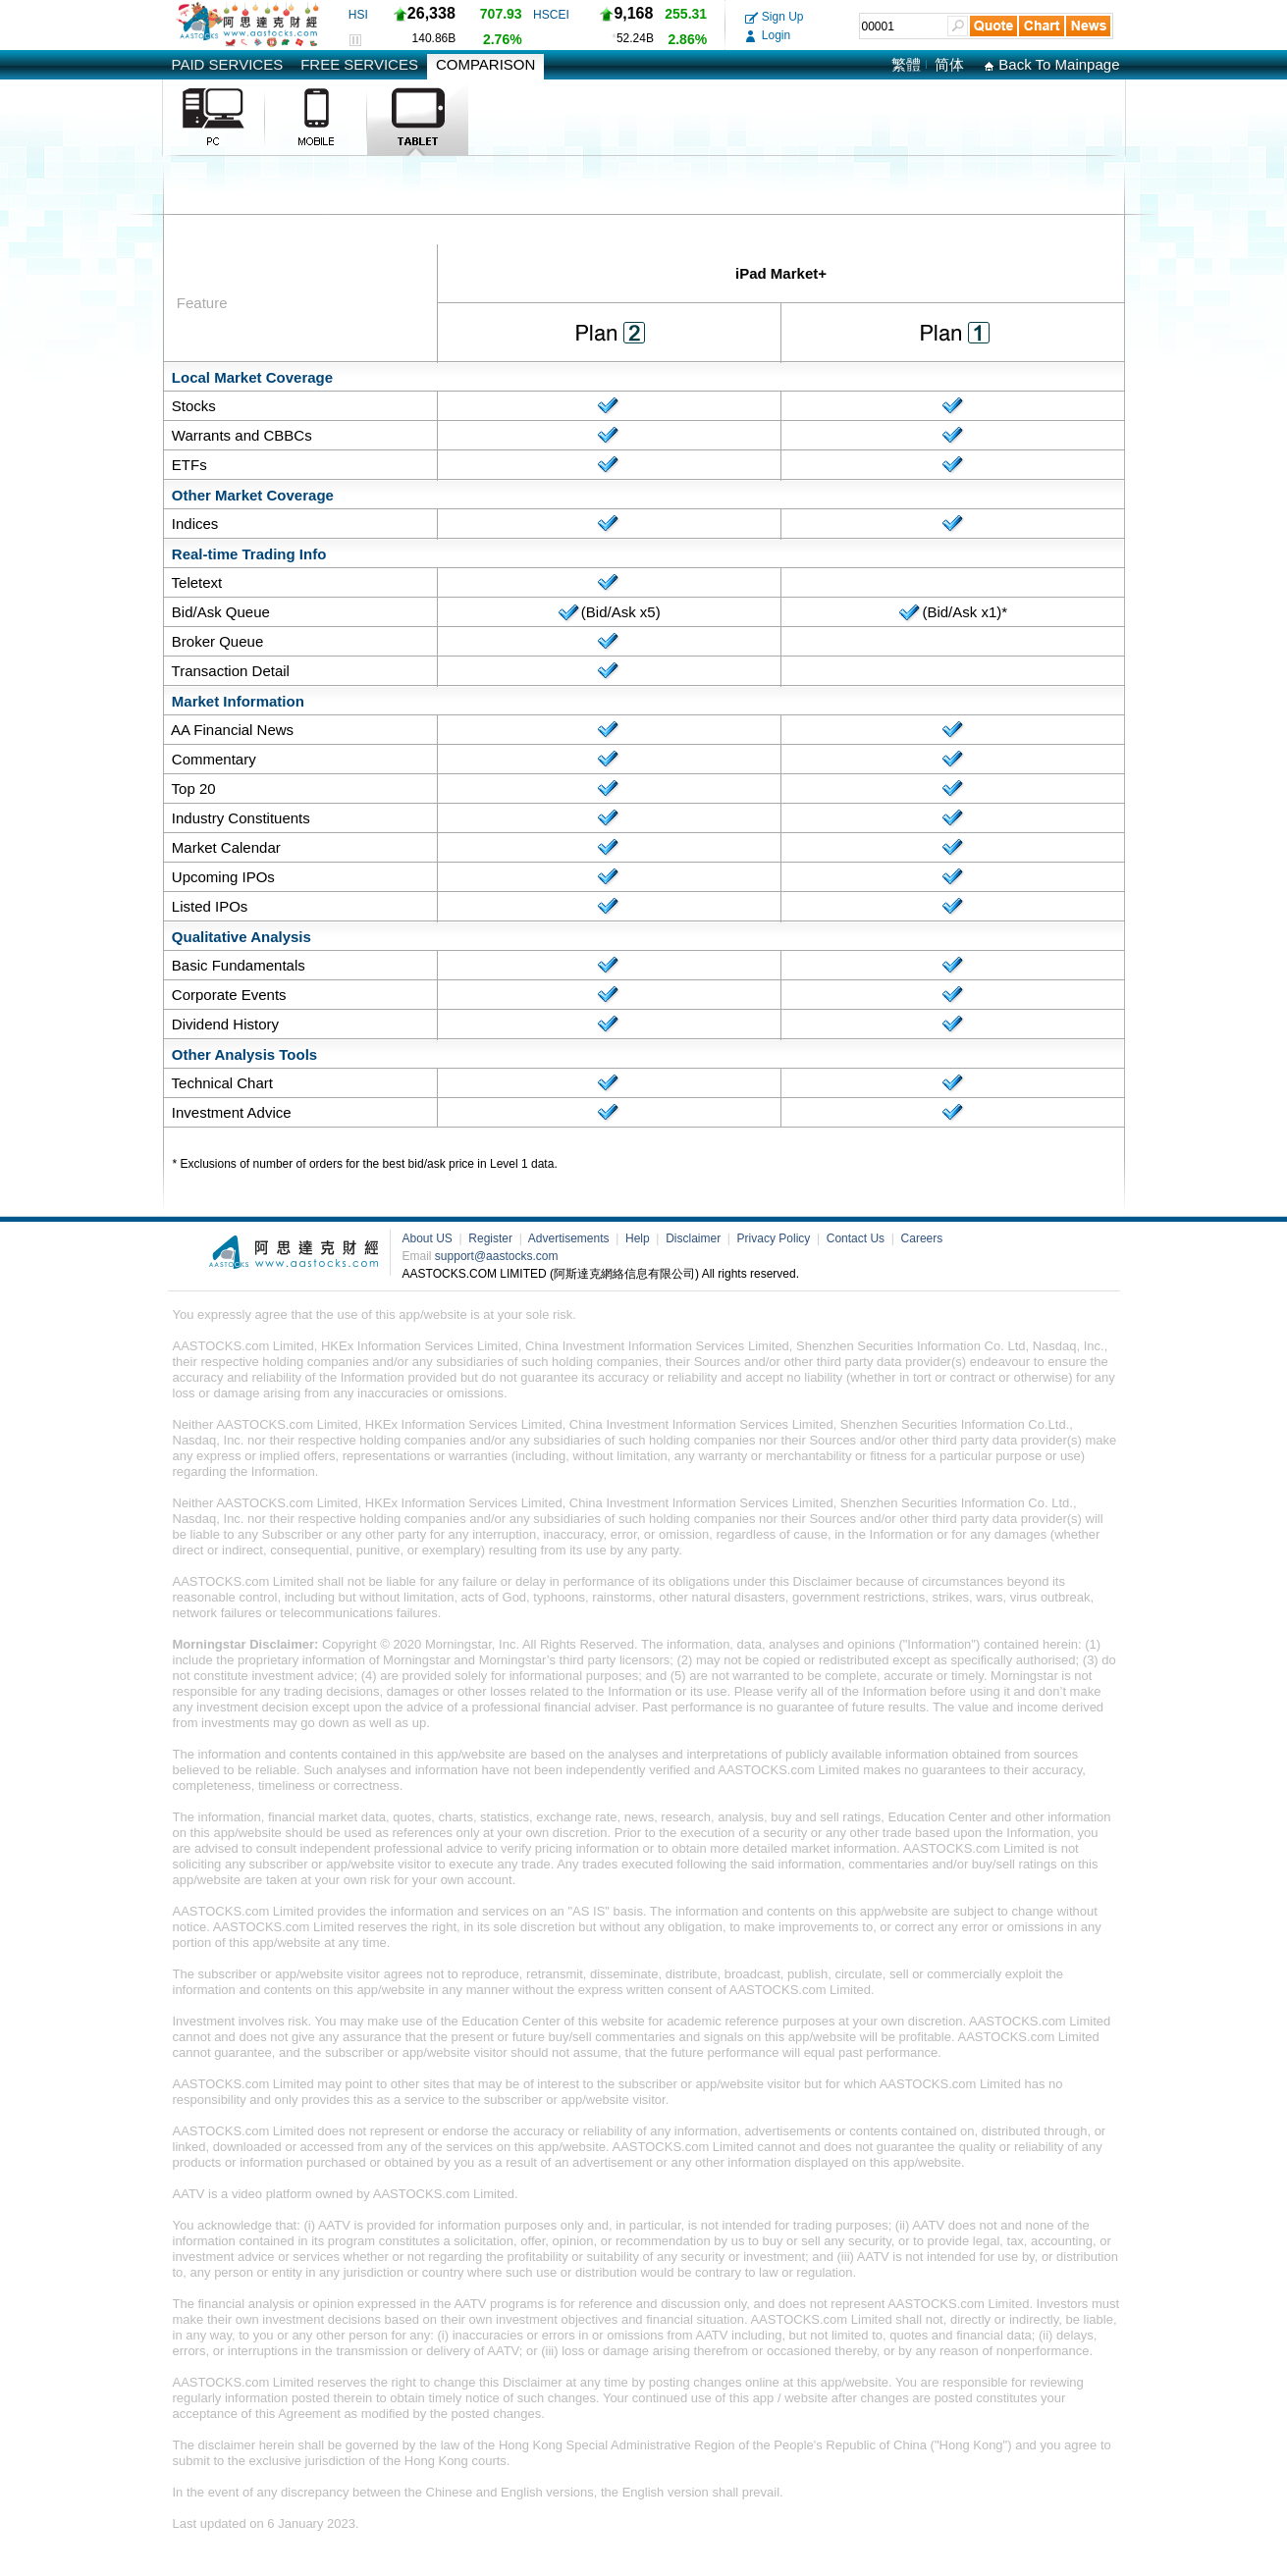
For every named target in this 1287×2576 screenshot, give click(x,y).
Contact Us (857, 1238)
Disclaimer (695, 1238)
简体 (949, 64)
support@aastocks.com (497, 1256)
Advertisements (570, 1238)
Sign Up (774, 17)
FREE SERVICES (359, 64)
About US (429, 1238)
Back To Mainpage (1051, 64)
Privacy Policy (775, 1238)
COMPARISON (485, 64)
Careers (922, 1238)
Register (491, 1238)
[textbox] (903, 26)
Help (639, 1238)
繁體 (906, 64)
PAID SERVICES (228, 64)
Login (768, 35)
